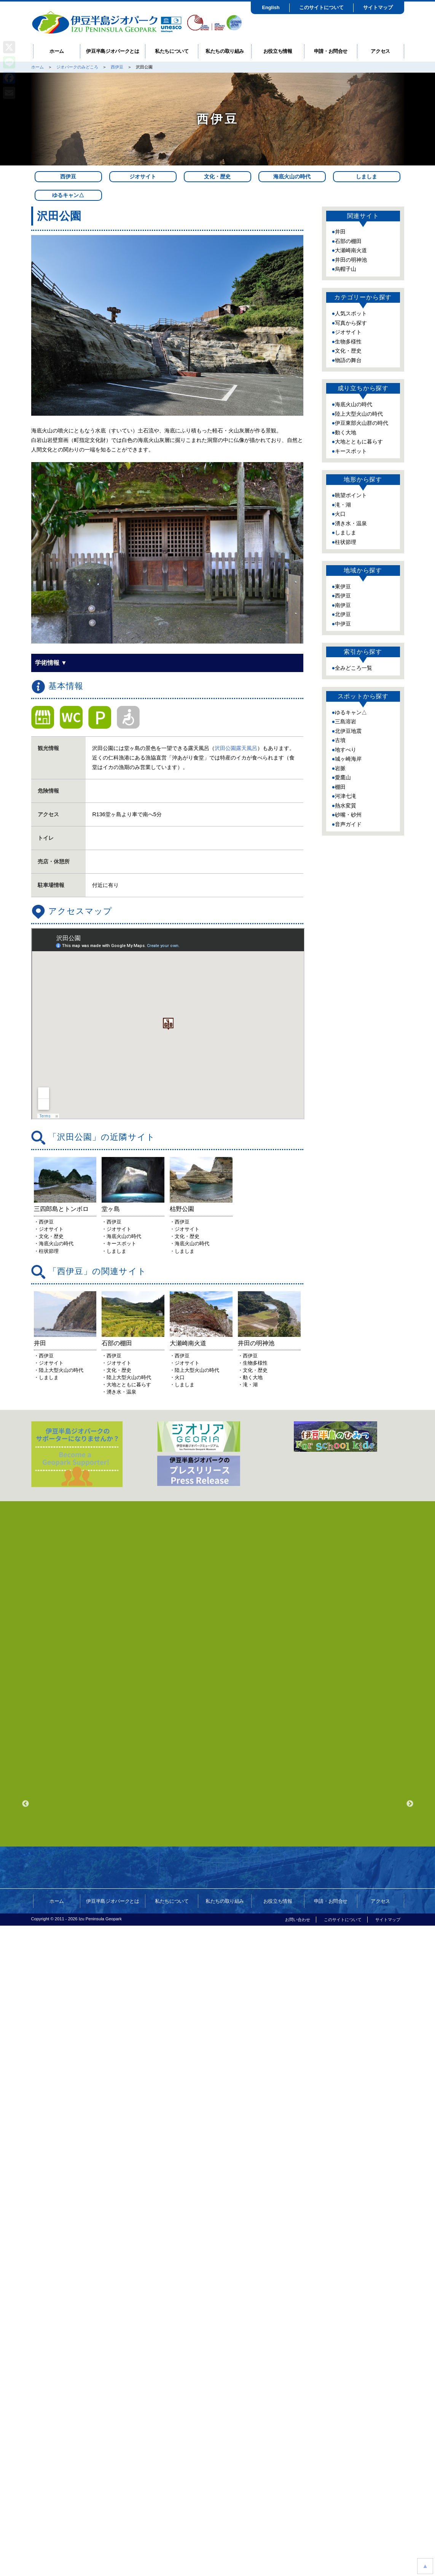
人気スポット (351, 313)
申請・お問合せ (331, 51)
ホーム (56, 51)
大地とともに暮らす (359, 442)
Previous (25, 1968)
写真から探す (351, 323)
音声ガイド (348, 824)
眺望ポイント (351, 495)
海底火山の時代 (292, 176)
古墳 (340, 740)
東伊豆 (343, 586)
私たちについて (172, 51)
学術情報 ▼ (51, 662)
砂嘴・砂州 (348, 815)
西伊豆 (117, 67)
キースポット (351, 451)
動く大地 (345, 432)
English (270, 7)
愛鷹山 (343, 777)
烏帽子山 (345, 269)
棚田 (340, 787)
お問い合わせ (297, 2084)
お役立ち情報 (277, 51)
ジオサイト (142, 176)
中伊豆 (343, 624)
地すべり (345, 750)
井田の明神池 (351, 260)
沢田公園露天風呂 (236, 748)
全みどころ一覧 (353, 668)
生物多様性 (348, 341)
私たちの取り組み (225, 51)
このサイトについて (321, 7)
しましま (366, 176)
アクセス (380, 51)
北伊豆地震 (348, 731)
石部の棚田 (348, 241)
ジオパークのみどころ (77, 67)
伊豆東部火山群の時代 (361, 423)
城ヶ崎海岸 (348, 759)
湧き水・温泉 (351, 523)
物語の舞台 (348, 360)
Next (410, 1968)
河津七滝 (345, 796)
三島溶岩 (345, 721)
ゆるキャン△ (68, 195)
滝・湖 (343, 505)
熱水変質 (345, 806)
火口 (340, 514)
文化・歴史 (217, 176)
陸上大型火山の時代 (359, 414)
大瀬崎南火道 (351, 250)
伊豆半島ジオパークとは (112, 51)
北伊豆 (343, 614)
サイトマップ (378, 7)
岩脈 (340, 768)
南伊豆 (343, 605)
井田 (340, 232)
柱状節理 (345, 542)
